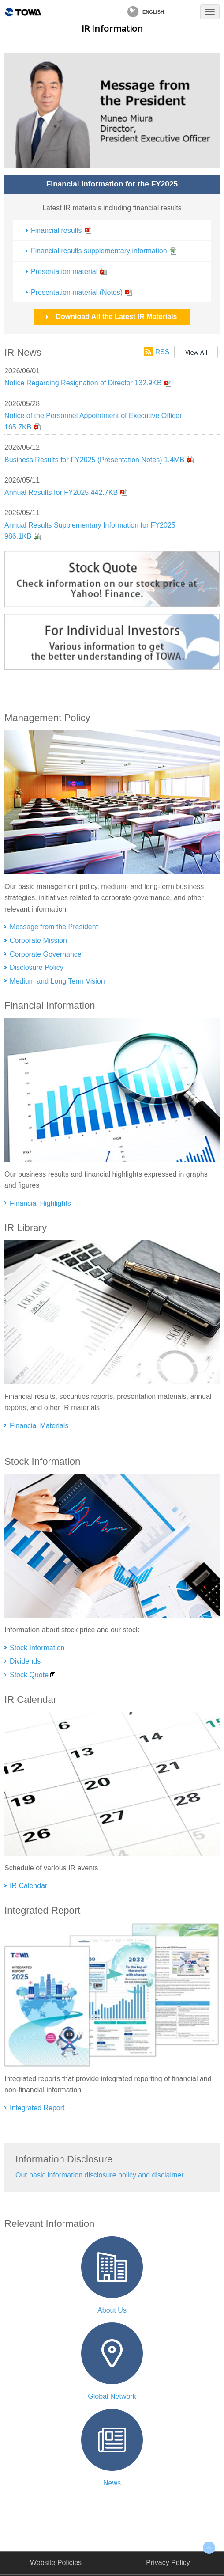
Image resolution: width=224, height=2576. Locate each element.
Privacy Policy (168, 2562)
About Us (112, 2310)
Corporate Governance (46, 954)
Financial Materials (39, 1425)
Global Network (112, 2396)
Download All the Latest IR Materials (116, 316)
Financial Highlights (40, 1203)
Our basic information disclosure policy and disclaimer (99, 2175)
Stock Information (37, 1648)
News (112, 2483)
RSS (162, 352)
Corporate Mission (38, 940)
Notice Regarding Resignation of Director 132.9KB (83, 383)
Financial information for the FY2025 (112, 183)
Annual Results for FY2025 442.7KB (61, 492)
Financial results (56, 230)
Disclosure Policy (36, 967)
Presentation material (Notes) (77, 292)
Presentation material (64, 271)
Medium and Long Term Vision (57, 981)
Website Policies (56, 2562)
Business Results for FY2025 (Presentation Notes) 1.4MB (94, 460)
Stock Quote (29, 1675)
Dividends (25, 1661)
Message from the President (54, 927)
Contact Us (183, 11)
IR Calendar (28, 1885)
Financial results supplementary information (99, 251)
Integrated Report (37, 2108)
